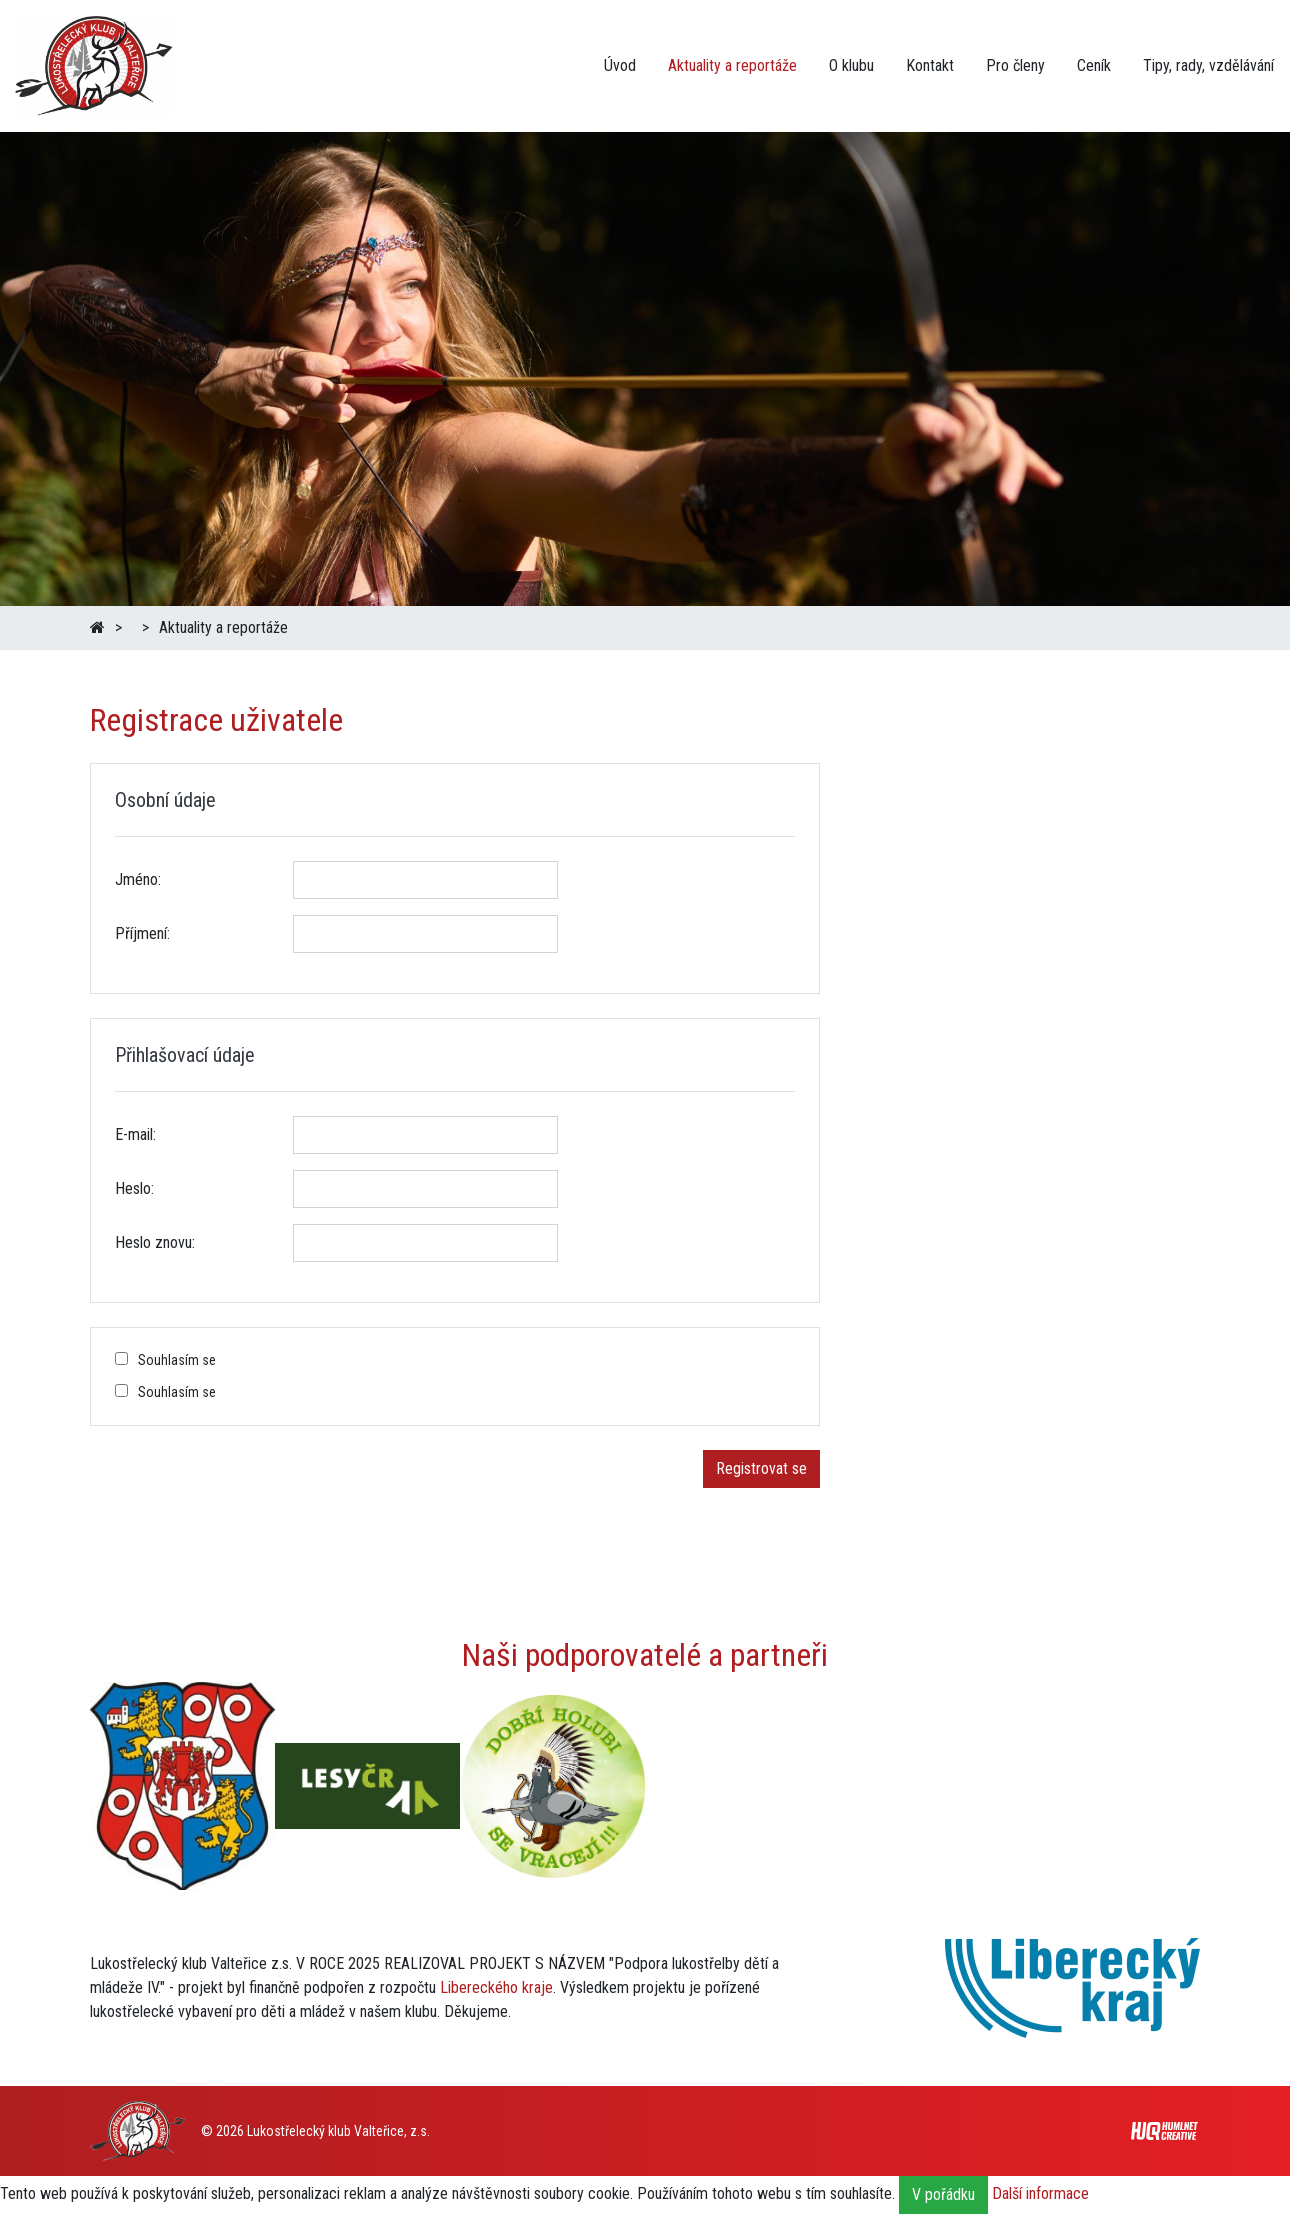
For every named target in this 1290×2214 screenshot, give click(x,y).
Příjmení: (142, 933)
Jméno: (138, 879)
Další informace (1040, 2193)
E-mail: (135, 1134)
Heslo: (134, 1188)
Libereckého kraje (496, 1987)
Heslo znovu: (155, 1242)
